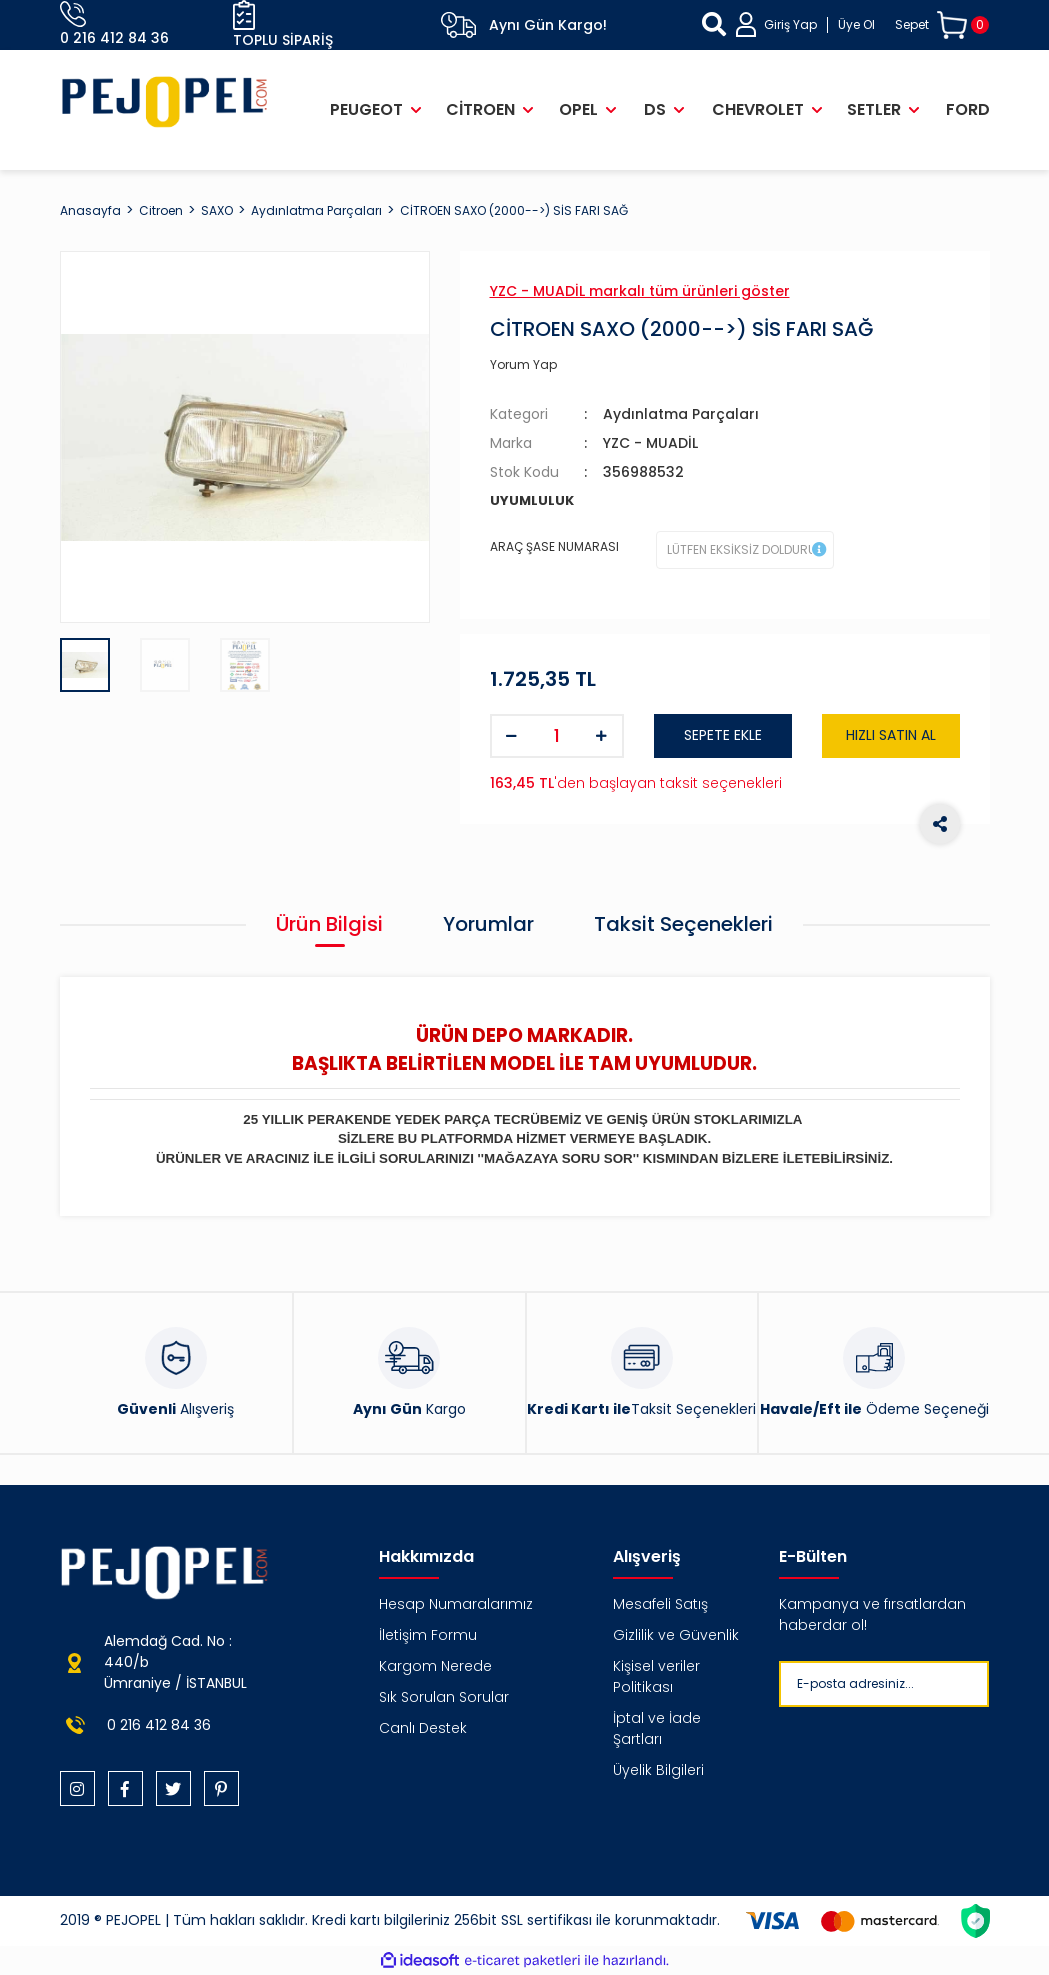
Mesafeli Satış (660, 1604)
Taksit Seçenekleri (683, 924)
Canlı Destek (423, 1728)
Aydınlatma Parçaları (681, 414)
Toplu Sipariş (283, 25)
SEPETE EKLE (723, 735)
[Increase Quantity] (602, 736)
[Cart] (942, 25)
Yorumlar (488, 924)
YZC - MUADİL (650, 443)
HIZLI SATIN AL (891, 735)
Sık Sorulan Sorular (444, 1697)
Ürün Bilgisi (329, 924)
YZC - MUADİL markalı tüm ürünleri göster (640, 291)
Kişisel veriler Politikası (656, 1676)
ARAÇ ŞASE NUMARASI (554, 546)
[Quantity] (557, 736)
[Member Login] (805, 24)
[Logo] (165, 101)
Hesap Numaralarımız (456, 1604)
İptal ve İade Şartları (657, 1728)
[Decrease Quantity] (512, 736)
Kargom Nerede (435, 1666)
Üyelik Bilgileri (658, 1770)
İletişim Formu (428, 1635)
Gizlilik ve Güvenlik (676, 1635)
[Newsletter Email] (913, 1684)
